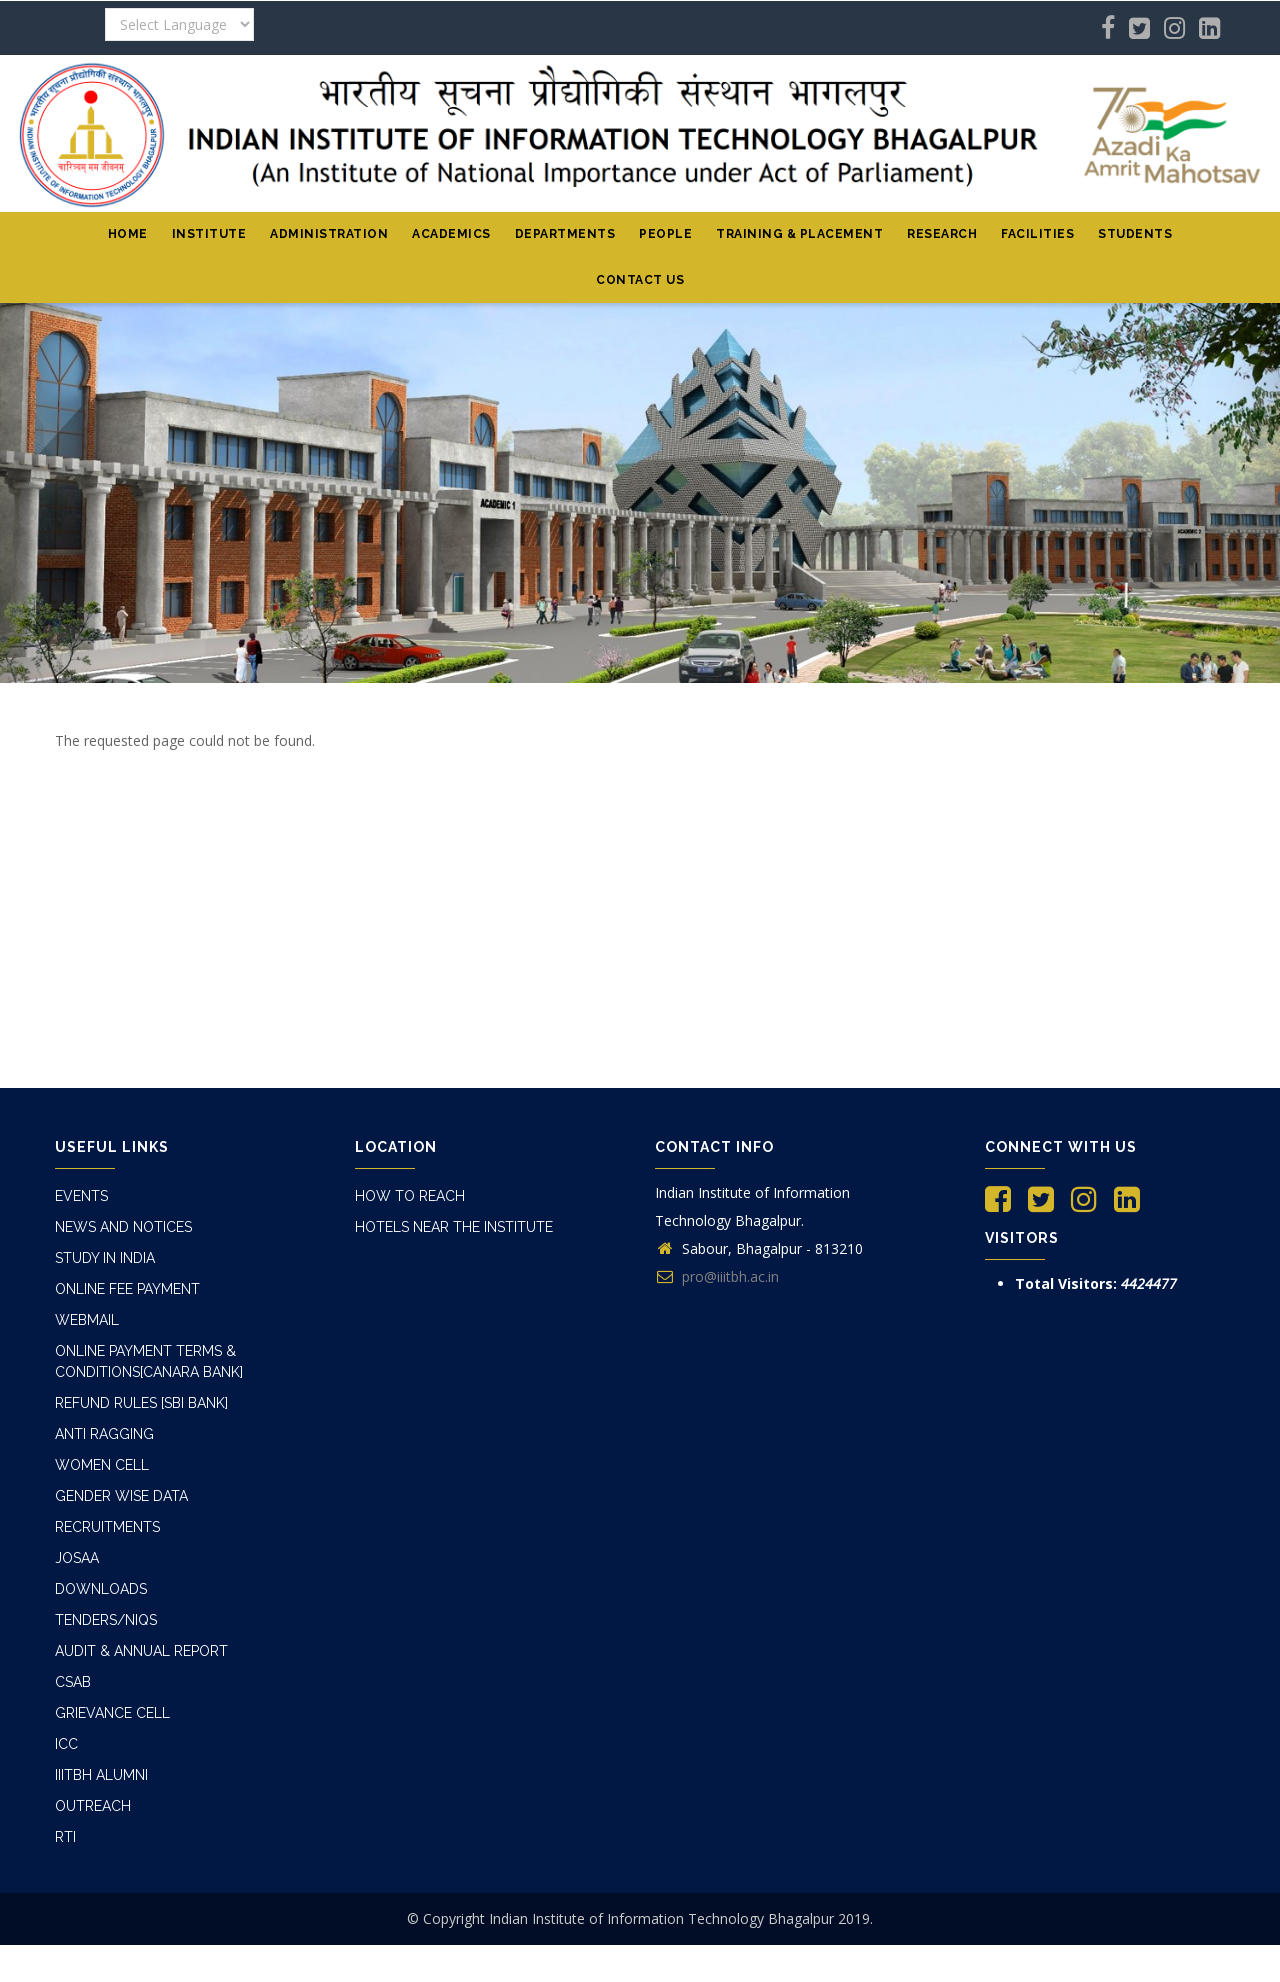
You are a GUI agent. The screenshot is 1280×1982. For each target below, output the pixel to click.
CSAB (73, 1633)
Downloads (100, 1549)
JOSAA (76, 1521)
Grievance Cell (112, 1661)
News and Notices (124, 1223)
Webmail (87, 1307)
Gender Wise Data (121, 1465)
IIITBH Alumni (104, 1717)
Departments (565, 234)
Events (82, 1195)
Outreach (92, 1745)
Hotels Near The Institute (457, 1223)
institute (209, 234)
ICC (67, 1689)
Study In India (107, 1251)
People (665, 234)
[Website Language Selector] (179, 24)
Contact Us (640, 280)
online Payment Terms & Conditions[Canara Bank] (151, 1344)
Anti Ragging (105, 1409)
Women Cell (101, 1437)
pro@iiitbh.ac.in (717, 1276)
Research (942, 234)
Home (128, 234)
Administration (329, 234)
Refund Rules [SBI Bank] (143, 1381)
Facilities (1037, 234)
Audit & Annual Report (141, 1605)
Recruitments (108, 1493)
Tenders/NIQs (108, 1577)
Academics (451, 234)
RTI (66, 1773)
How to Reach (407, 1195)
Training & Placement (799, 234)
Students (1135, 234)
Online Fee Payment (129, 1279)
